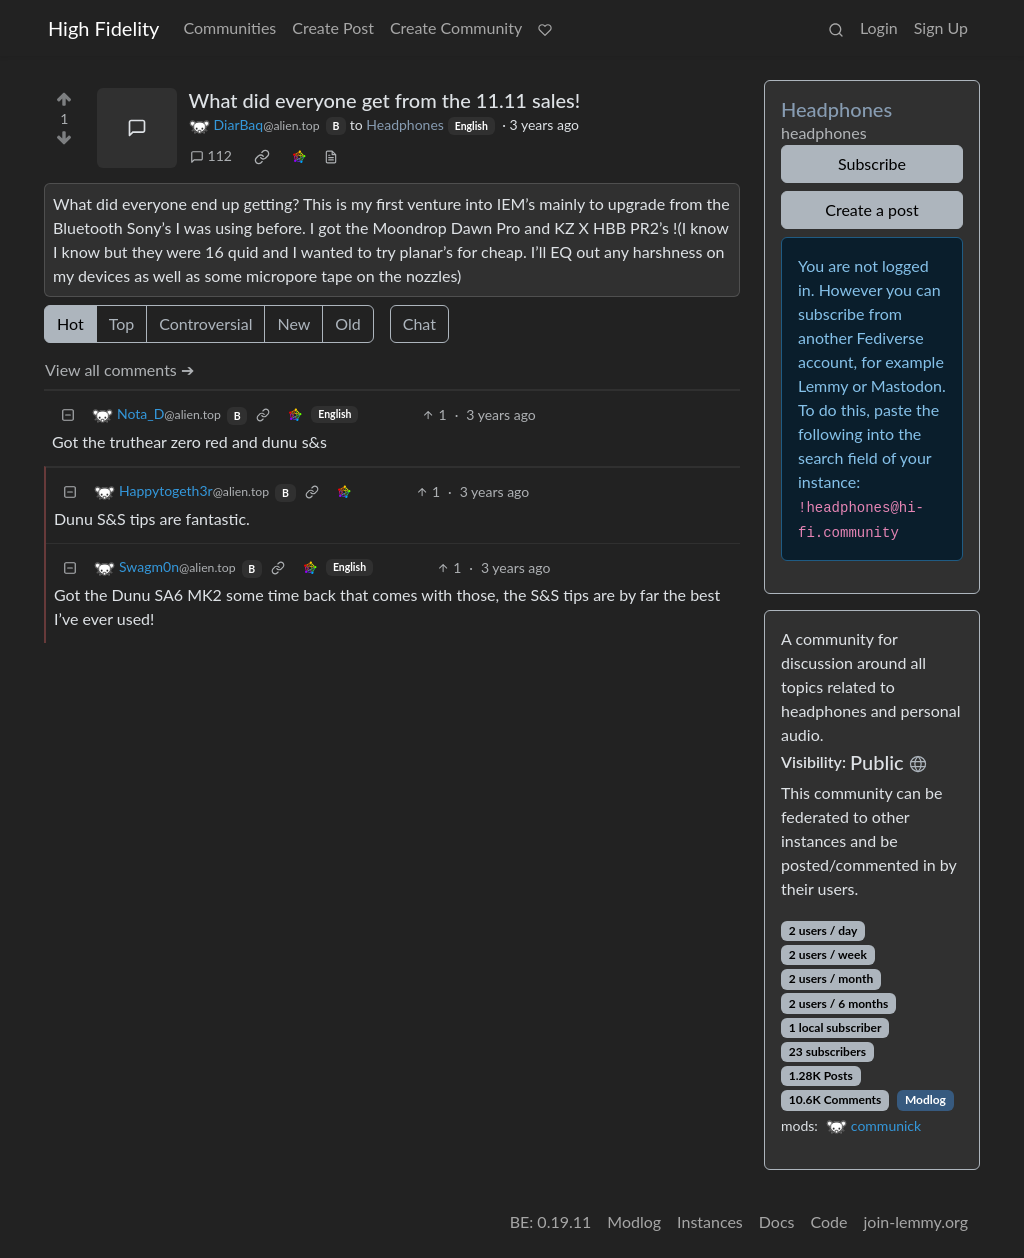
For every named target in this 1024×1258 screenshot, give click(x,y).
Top (122, 323)
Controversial (205, 323)
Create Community (456, 27)
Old (347, 323)
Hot (70, 323)
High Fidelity (103, 28)
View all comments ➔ (119, 369)
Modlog (925, 1099)
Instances (710, 1221)
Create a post (871, 209)
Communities (229, 27)
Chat (419, 323)
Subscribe (872, 163)
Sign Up (941, 27)
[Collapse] (68, 414)
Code (829, 1221)
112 (211, 155)
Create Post (333, 27)
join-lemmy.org (916, 1221)
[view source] (331, 155)
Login (879, 27)
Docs (777, 1221)
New (293, 323)
